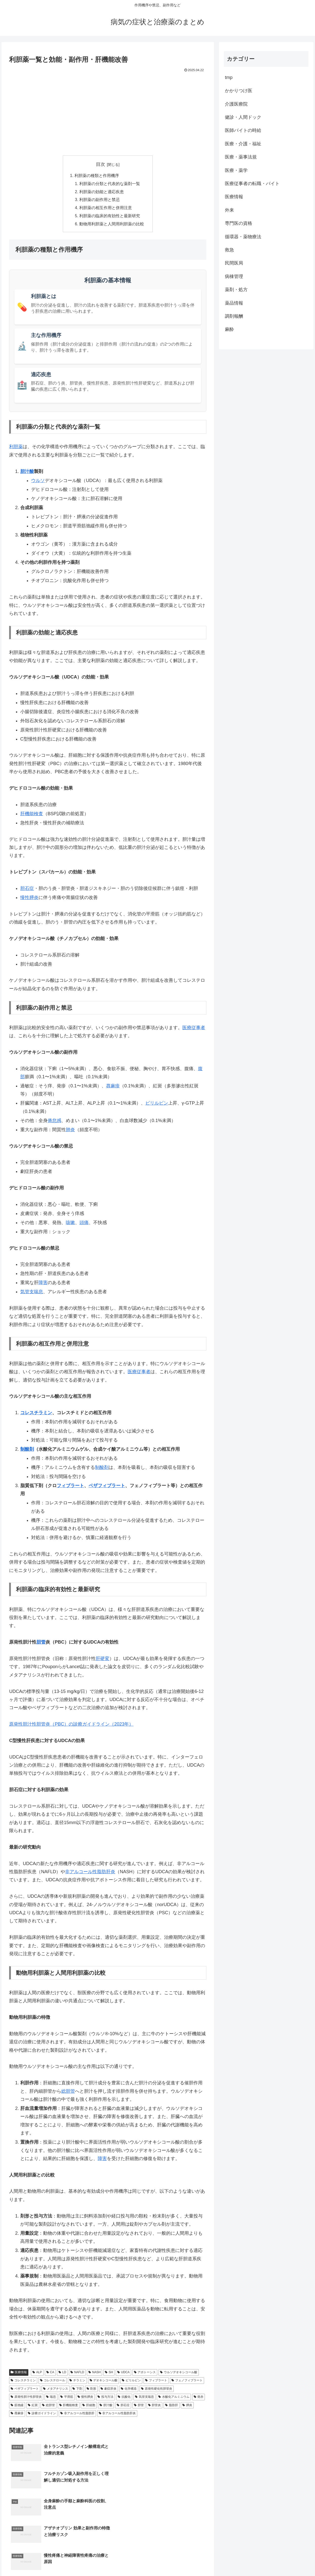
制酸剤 (27, 1450)
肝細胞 (88, 2406)
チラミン (77, 2381)
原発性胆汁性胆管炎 (26, 2398)
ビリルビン (156, 1104)
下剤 (77, 2389)
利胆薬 (16, 447)
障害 (43, 1283)
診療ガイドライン (42, 2414)
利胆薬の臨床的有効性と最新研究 (110, 216)
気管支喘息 (31, 1292)
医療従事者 (193, 1028)
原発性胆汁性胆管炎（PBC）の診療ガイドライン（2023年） (71, 1725)
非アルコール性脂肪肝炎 (90, 1872)
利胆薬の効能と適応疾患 (102, 192)
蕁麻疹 (113, 1086)
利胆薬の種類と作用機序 (96, 175)
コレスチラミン (36, 1413)
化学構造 (129, 2389)
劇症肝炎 (108, 2389)
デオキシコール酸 (104, 2381)
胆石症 (27, 889)
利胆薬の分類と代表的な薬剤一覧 (110, 184)
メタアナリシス (55, 2389)
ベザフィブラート (107, 1486)
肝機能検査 (31, 814)
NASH (94, 2373)
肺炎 (70, 1130)
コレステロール (52, 2381)
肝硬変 (102, 1659)
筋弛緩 (17, 2406)
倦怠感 (54, 1121)
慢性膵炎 (29, 898)
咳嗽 (70, 1223)
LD (62, 2373)
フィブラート (70, 1486)
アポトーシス (145, 2373)
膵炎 (187, 2406)
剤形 (91, 2389)
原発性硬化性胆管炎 (156, 2389)
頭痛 (84, 1223)
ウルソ (38, 481)
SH (109, 2373)
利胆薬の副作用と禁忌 (100, 200)
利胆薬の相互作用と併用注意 (106, 208)
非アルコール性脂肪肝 (77, 2414)
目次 (100, 164)
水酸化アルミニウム (173, 2398)
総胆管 (68, 2091)
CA (50, 2373)
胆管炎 (154, 2406)
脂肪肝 (171, 2406)
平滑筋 (66, 2398)
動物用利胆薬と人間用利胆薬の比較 (112, 225)
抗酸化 (124, 2398)
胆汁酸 (27, 472)
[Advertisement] (107, 111)
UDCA (123, 2373)
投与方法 (105, 2398)
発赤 (199, 2398)
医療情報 (19, 2373)
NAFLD (77, 2373)
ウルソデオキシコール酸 (178, 2373)
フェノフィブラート (187, 2381)
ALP (37, 2373)
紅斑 (33, 2406)
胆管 (41, 1643)
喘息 (51, 2398)
